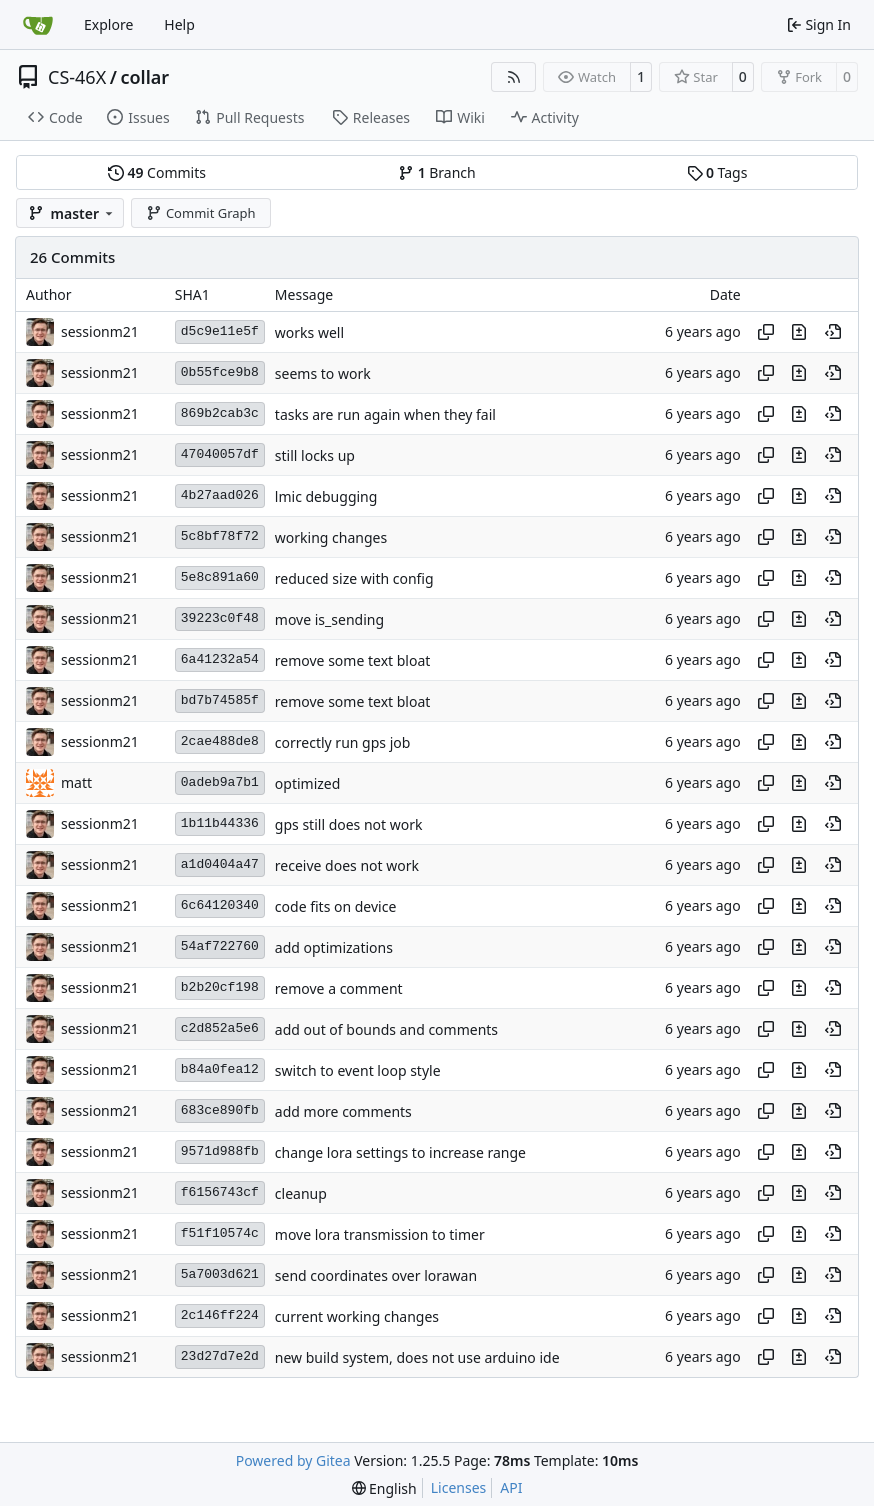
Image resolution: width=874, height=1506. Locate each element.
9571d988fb (220, 1151)
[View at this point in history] (833, 332)
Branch (437, 172)
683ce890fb (220, 1110)
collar (144, 77)
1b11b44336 (220, 823)
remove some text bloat (353, 660)
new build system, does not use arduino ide (417, 1357)
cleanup (301, 1193)
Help (179, 24)
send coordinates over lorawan (376, 1275)
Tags (717, 172)
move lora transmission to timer (380, 1234)
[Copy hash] (766, 332)
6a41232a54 (220, 659)
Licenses (459, 1487)
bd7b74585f (220, 700)
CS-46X (77, 77)
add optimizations (334, 947)
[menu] (384, 1488)
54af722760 (220, 946)
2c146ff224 (220, 1315)
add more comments (343, 1111)
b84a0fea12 (220, 1069)
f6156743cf (220, 1192)
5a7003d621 (220, 1274)
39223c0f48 (220, 618)
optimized (308, 783)
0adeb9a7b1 (220, 782)
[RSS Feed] (514, 77)
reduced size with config (354, 578)
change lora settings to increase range (400, 1152)
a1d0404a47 (220, 864)
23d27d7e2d (220, 1356)
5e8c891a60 (220, 577)
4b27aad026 (220, 495)
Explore (108, 24)
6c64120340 (220, 905)
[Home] (38, 25)
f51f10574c (220, 1233)
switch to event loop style (358, 1070)
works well (309, 332)
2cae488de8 (220, 741)
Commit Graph (200, 213)
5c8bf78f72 (220, 536)
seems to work (323, 373)
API (511, 1487)
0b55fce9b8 (220, 372)
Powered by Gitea (293, 1460)
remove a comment (339, 988)
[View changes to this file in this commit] (799, 332)
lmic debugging (326, 496)
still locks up (315, 455)
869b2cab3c (220, 413)
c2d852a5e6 (220, 1028)
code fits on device (336, 906)
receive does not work (347, 865)
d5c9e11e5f (220, 331)
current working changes (357, 1316)
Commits (157, 172)
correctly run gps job (343, 742)
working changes (331, 537)
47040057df (220, 454)
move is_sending (329, 619)
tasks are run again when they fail (385, 414)
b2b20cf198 (220, 987)
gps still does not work (349, 824)
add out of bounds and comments (386, 1029)
